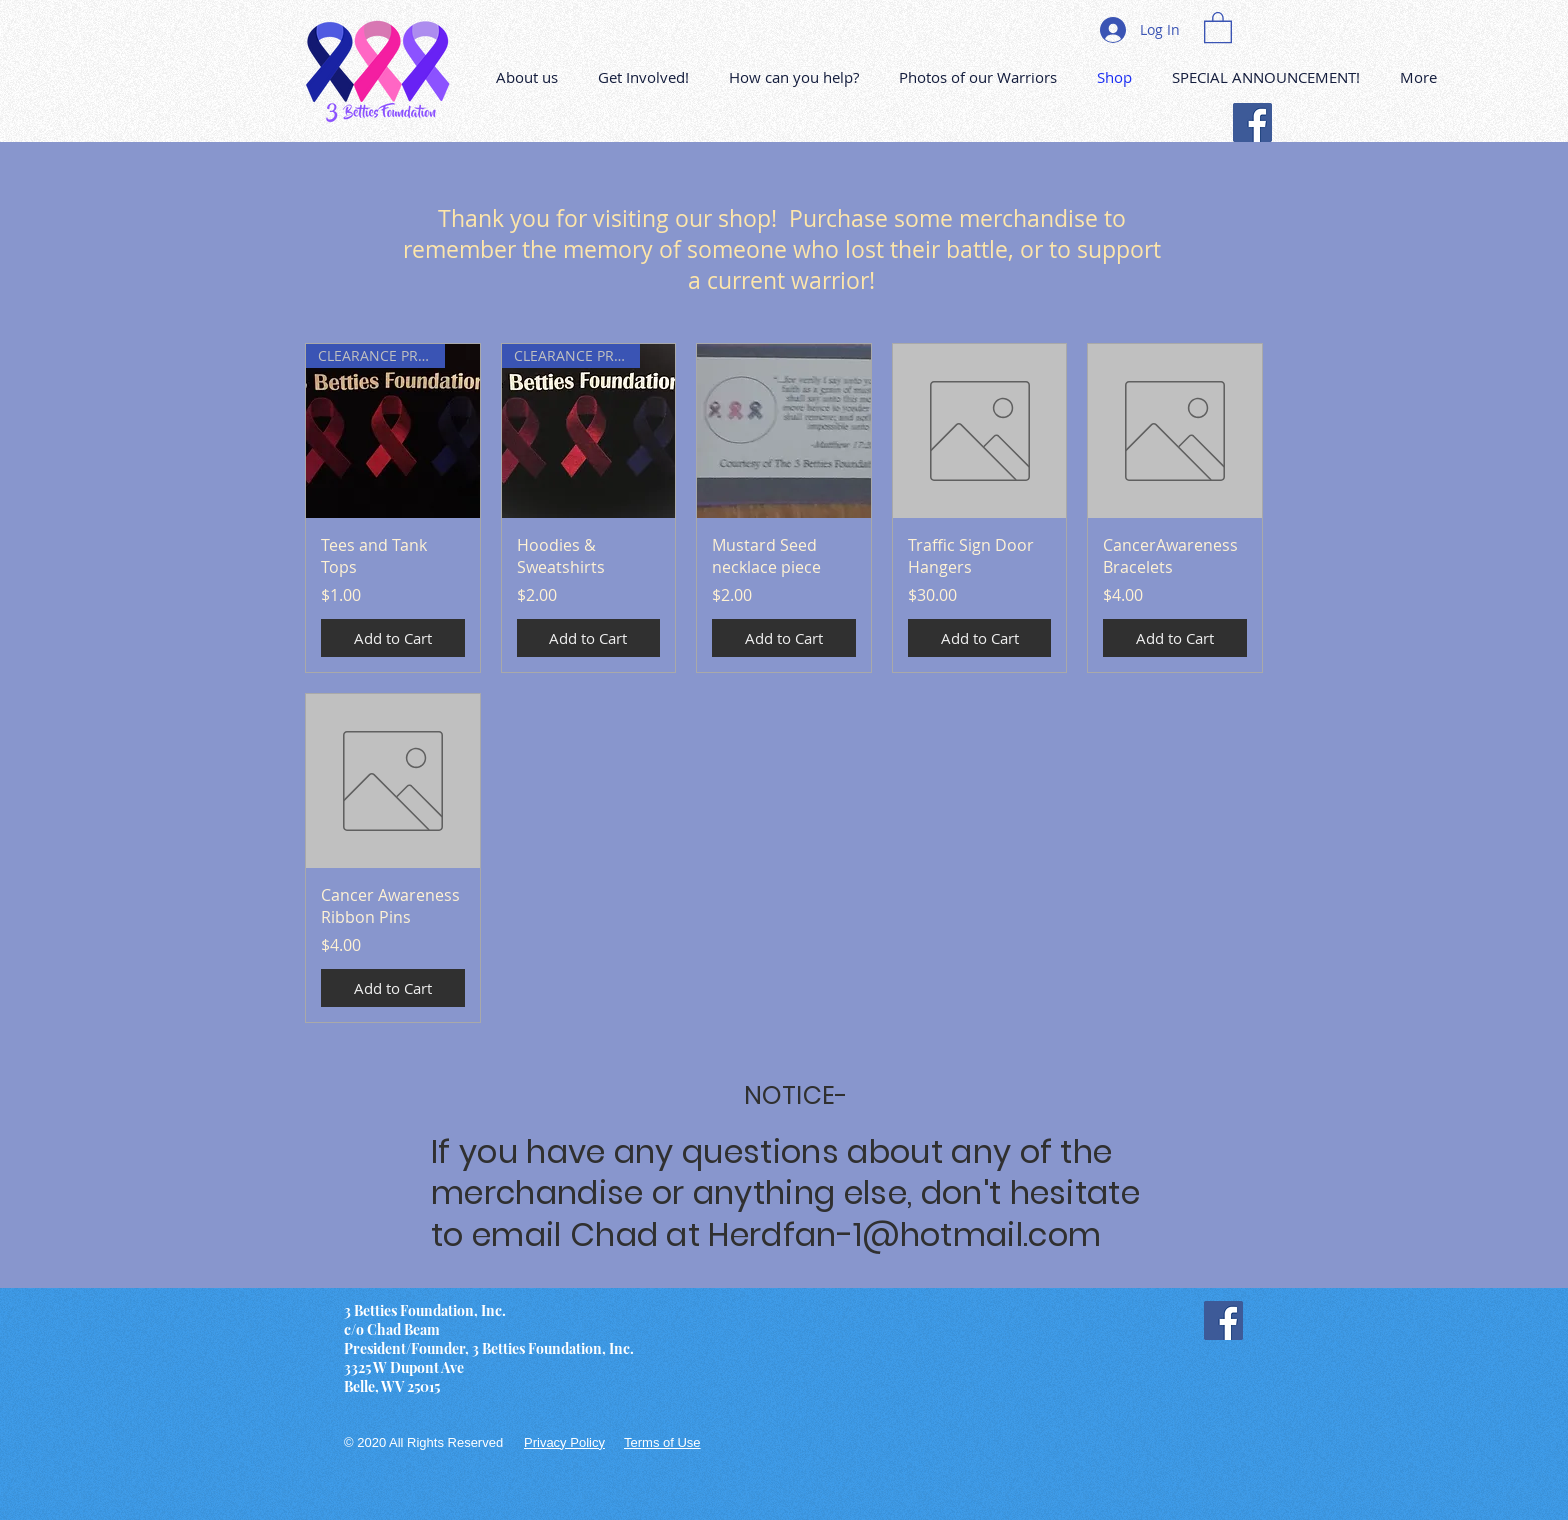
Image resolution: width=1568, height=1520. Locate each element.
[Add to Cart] (393, 638)
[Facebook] (1252, 122)
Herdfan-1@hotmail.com (904, 1234)
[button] (1218, 26)
